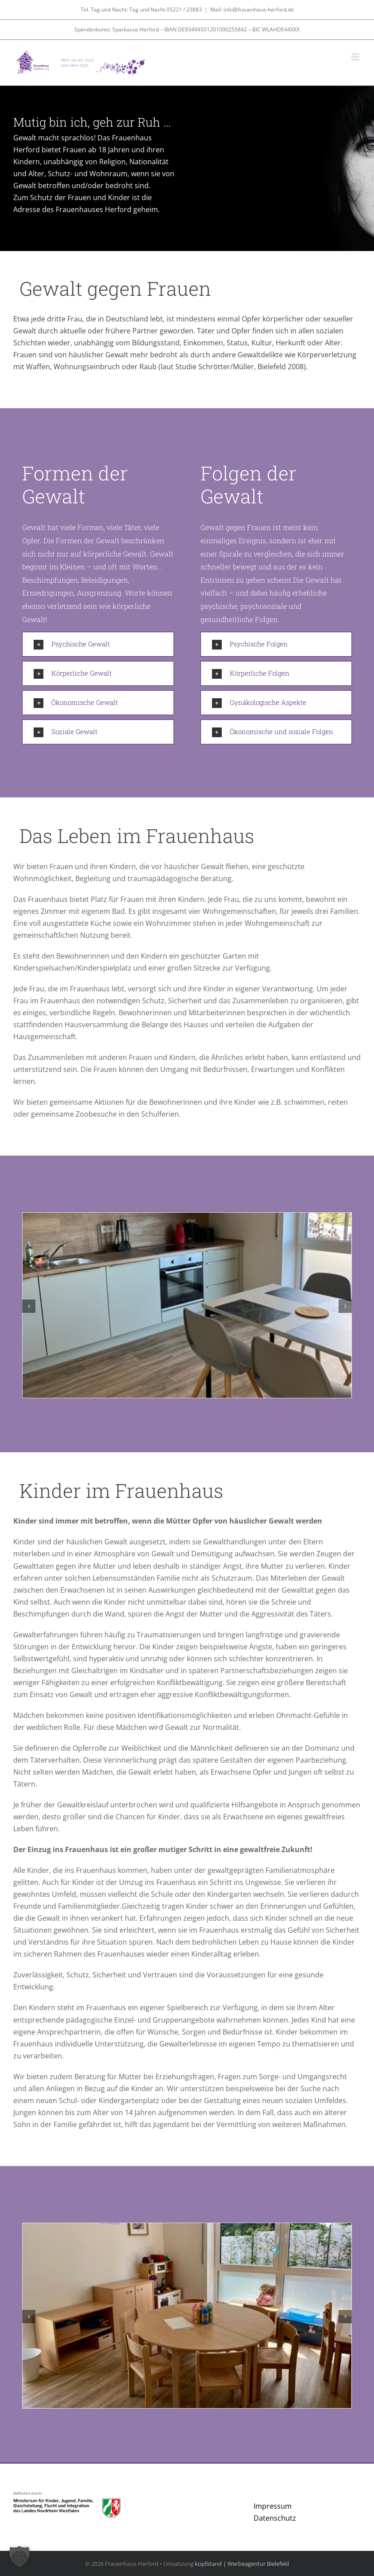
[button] (98, 644)
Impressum (273, 2506)
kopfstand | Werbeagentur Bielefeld (242, 2564)
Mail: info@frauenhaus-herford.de (252, 9)
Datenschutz (275, 2518)
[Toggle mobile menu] (356, 57)
